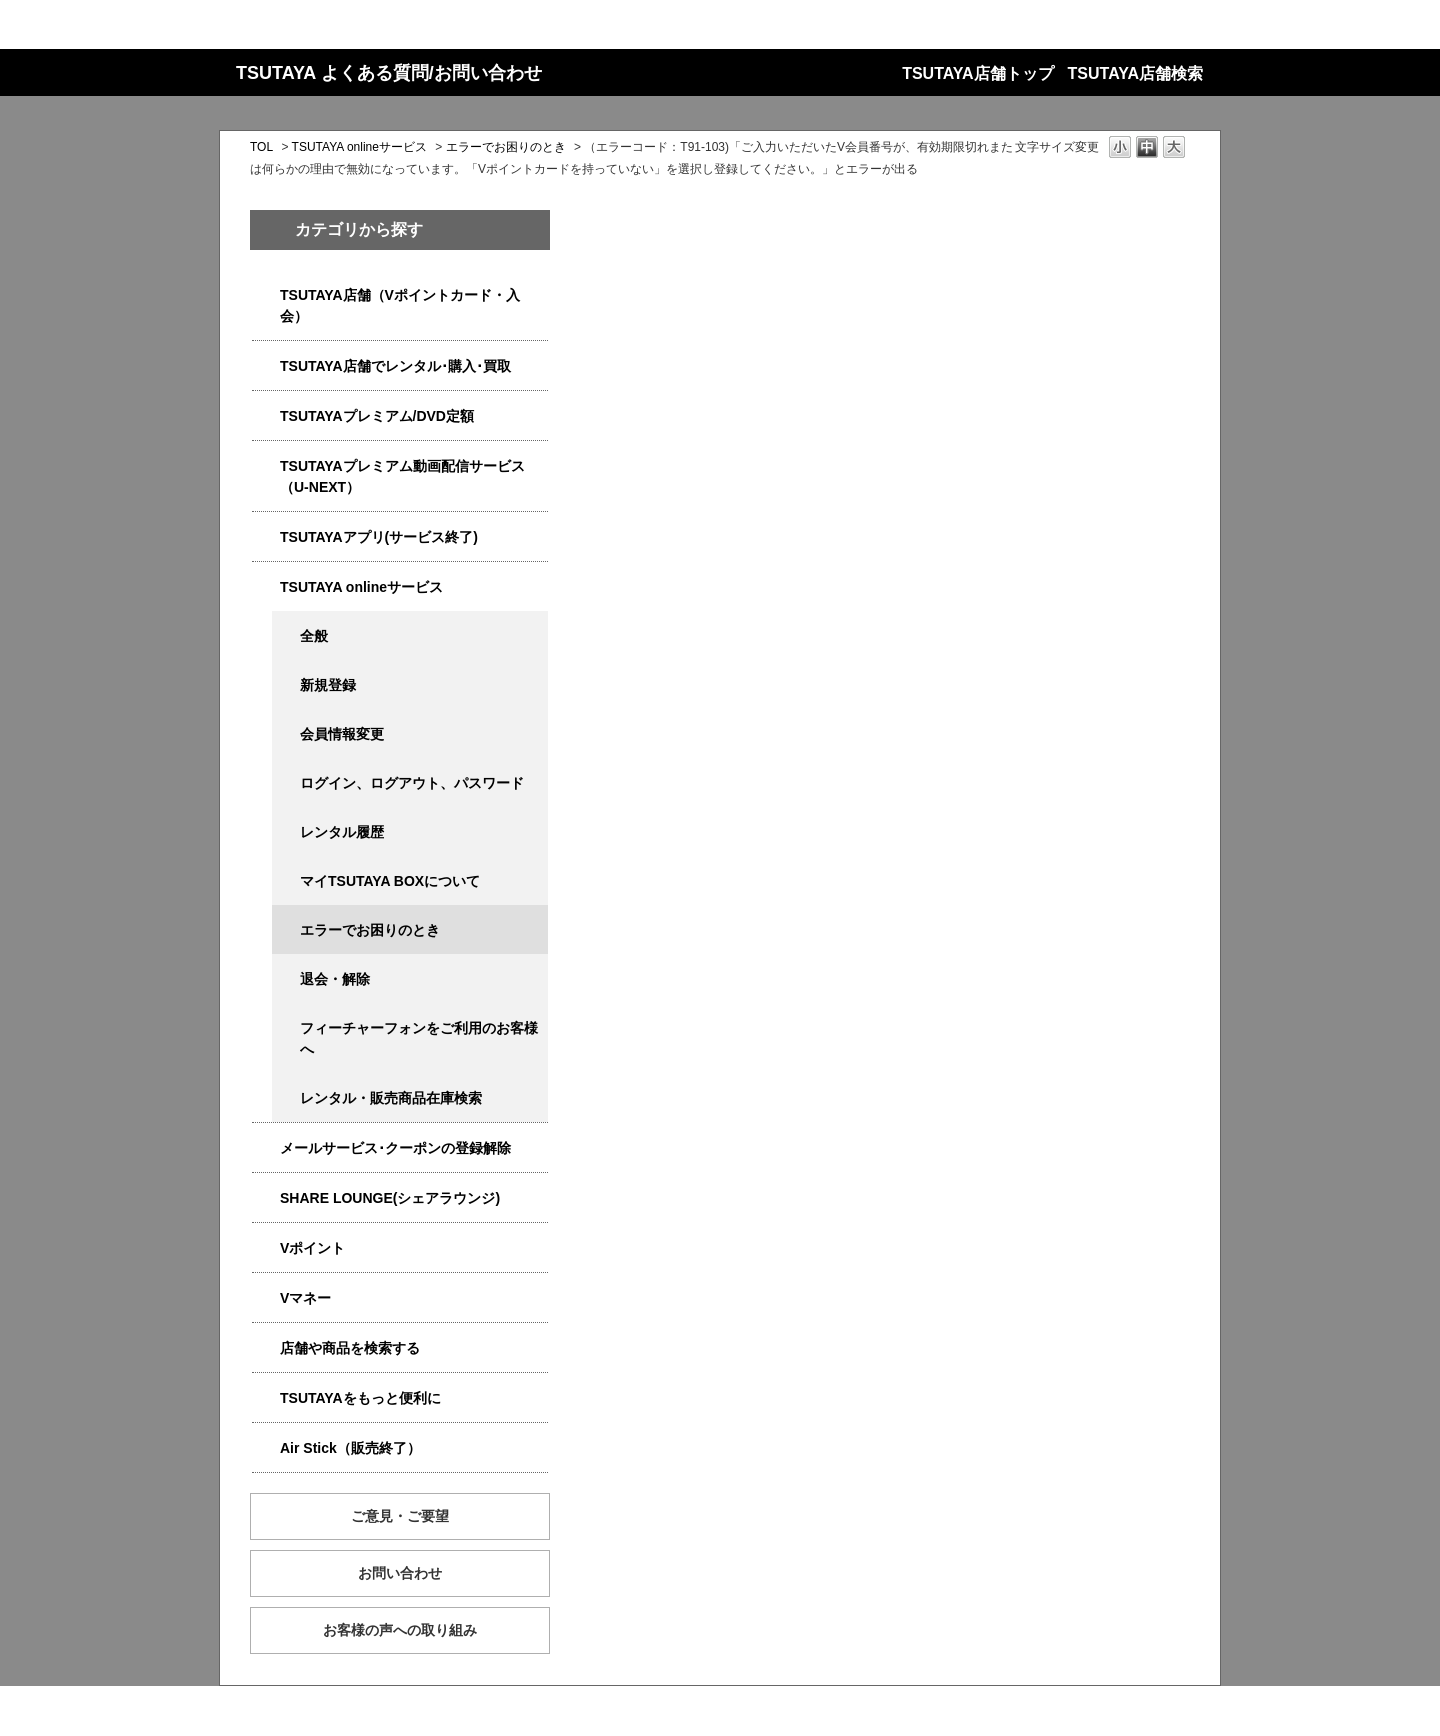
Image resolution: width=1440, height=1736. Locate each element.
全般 (314, 636)
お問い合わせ (400, 1573)
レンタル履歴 (342, 832)
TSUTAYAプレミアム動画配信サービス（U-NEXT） (402, 476)
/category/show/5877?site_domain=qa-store (266, 1198)
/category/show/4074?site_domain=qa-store (266, 1248)
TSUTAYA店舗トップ (977, 73)
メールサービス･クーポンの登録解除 (395, 1148)
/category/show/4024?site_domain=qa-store (266, 1398)
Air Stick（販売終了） (350, 1448)
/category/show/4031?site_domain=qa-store (266, 416)
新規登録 (328, 685)
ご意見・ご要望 (400, 1516)
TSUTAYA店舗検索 (1135, 73)
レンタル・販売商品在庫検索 (391, 1098)
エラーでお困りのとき (506, 147)
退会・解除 (335, 979)
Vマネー (305, 1298)
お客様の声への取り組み (400, 1630)
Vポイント (312, 1248)
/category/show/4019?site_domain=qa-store (266, 537)
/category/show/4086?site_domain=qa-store (266, 1348)
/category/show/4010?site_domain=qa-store (266, 587)
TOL (261, 147)
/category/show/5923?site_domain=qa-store (266, 466)
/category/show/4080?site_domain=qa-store (266, 1148)
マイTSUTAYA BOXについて (390, 881)
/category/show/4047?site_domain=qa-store (266, 295)
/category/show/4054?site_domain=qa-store (266, 366)
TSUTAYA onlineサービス (359, 147)
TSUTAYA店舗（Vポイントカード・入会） (400, 305)
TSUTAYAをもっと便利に (360, 1398)
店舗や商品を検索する (350, 1348)
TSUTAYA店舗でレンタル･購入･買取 (395, 366)
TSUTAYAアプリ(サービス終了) (379, 537)
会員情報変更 (342, 734)
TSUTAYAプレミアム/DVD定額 (377, 416)
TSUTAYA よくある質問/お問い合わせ (389, 73)
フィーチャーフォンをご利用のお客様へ (419, 1038)
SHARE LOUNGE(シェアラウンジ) (390, 1198)
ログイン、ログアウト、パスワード (412, 783)
